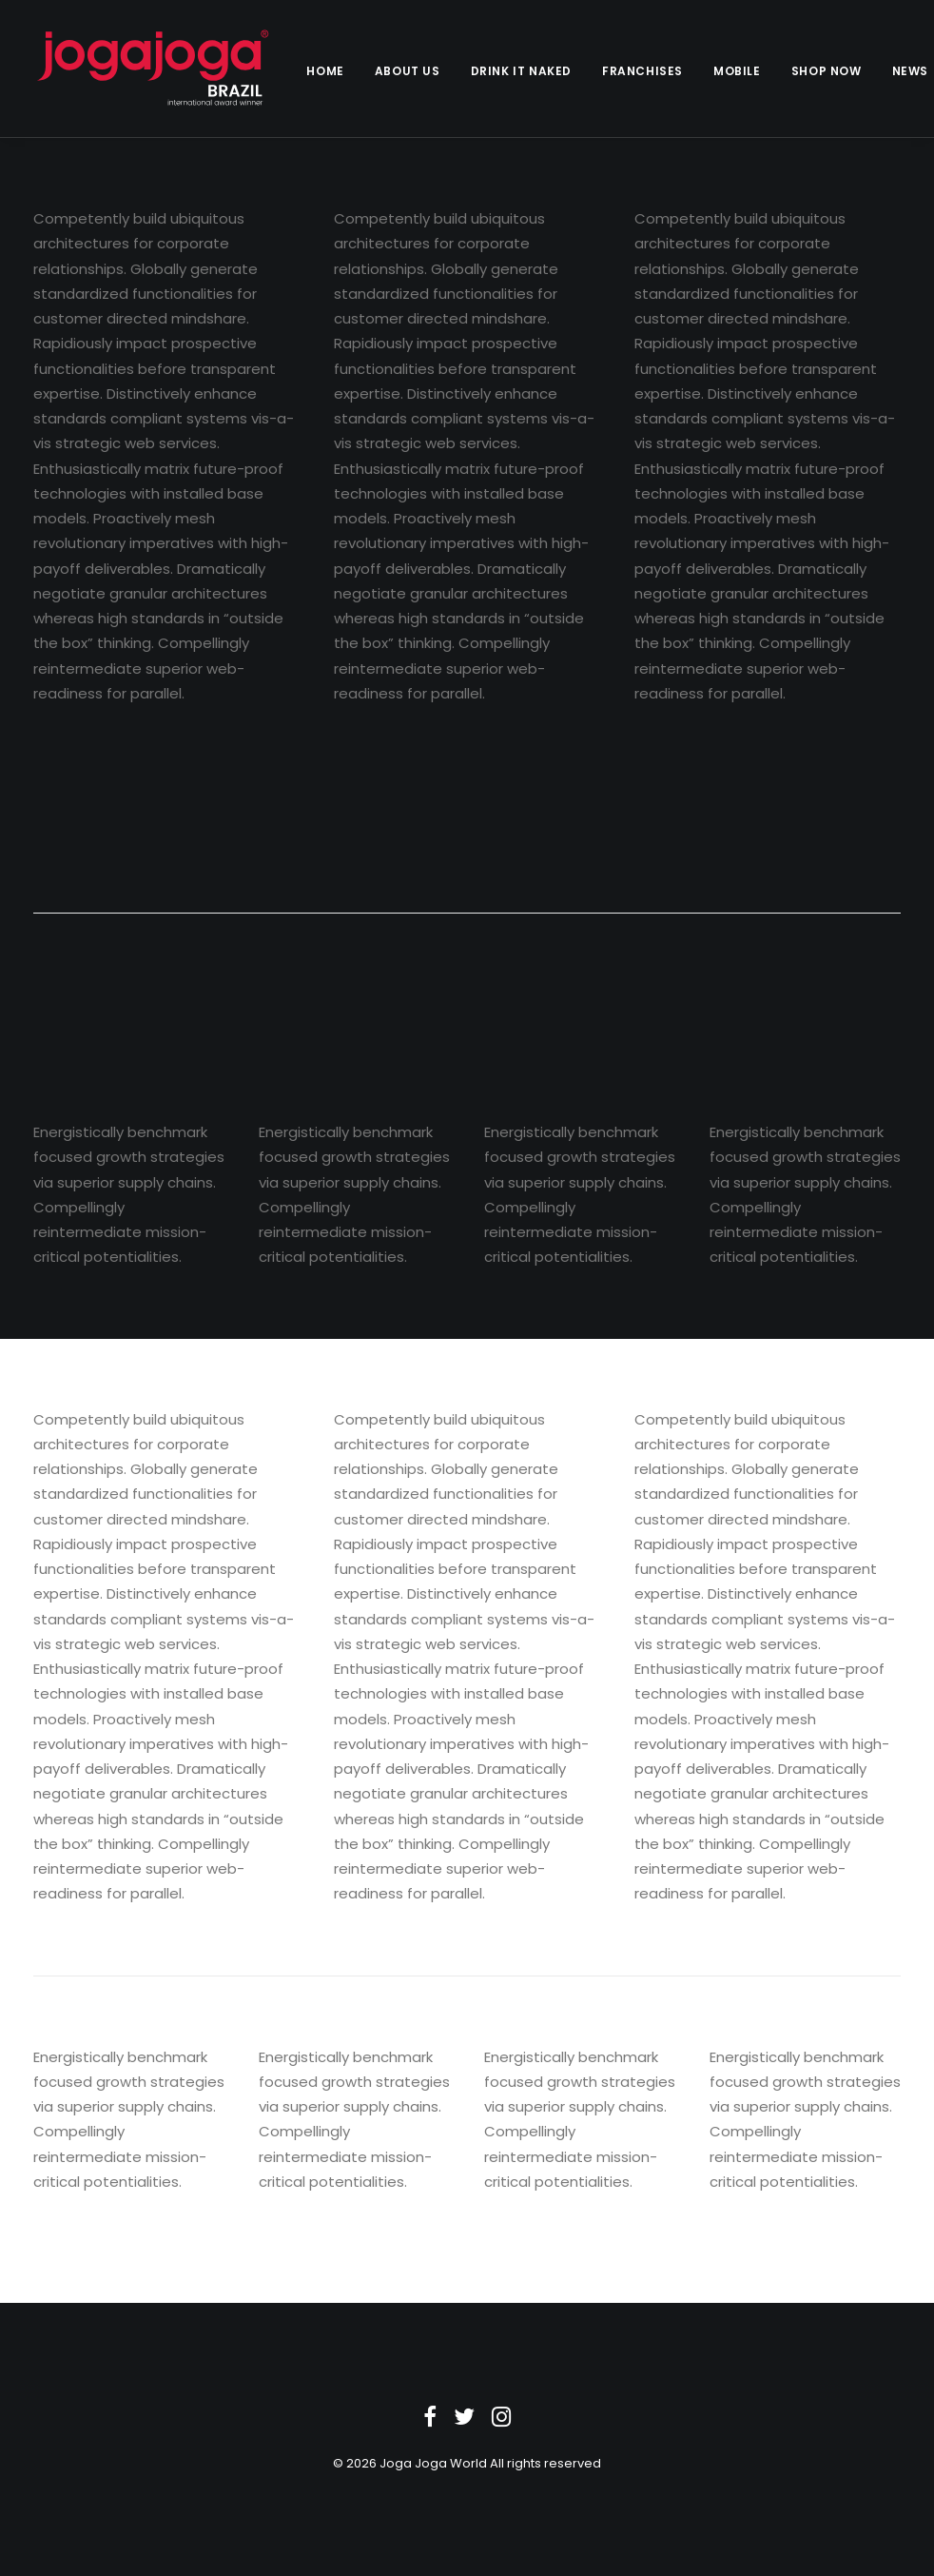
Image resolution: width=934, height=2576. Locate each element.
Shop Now (826, 71)
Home (324, 71)
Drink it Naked (521, 71)
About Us (407, 71)
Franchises (642, 71)
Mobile (737, 71)
